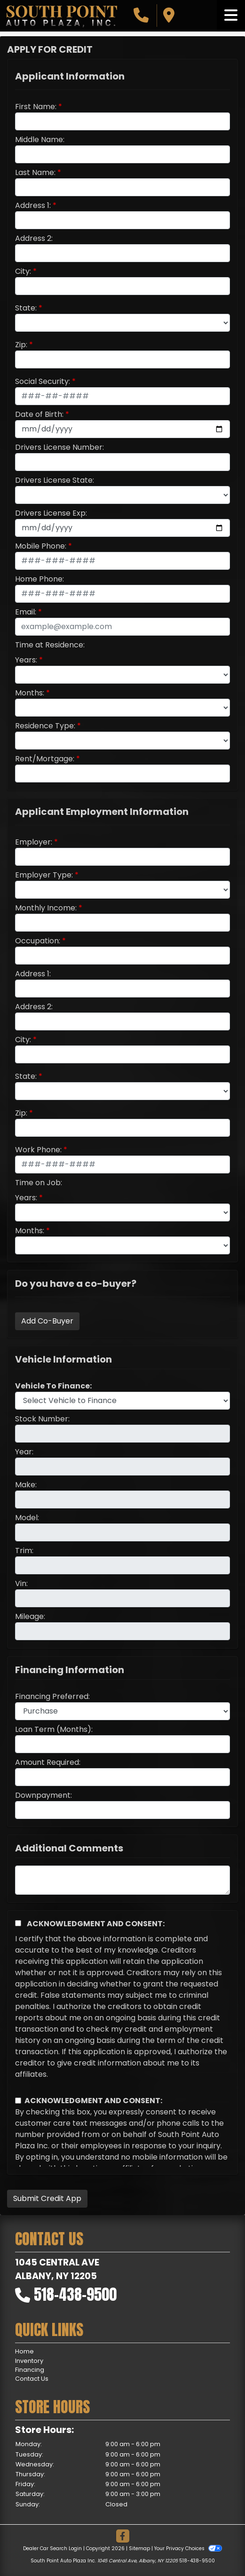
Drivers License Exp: (51, 513)
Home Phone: (39, 579)
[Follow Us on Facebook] (122, 2536)
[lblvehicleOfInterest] (122, 1401)
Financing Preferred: (52, 1696)
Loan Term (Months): (54, 1729)
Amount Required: (47, 1762)
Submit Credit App (47, 2198)
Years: (26, 659)
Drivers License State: (54, 480)
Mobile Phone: (40, 546)
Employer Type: (44, 874)
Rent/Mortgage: (44, 758)
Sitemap (139, 2548)
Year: (24, 1451)
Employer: (33, 842)
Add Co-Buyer (47, 1321)
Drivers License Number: (59, 447)
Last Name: (35, 172)
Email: (25, 611)
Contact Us (31, 2379)
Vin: (21, 1583)
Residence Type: (45, 725)
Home (24, 2351)
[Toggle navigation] (230, 15)
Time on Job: (38, 1182)
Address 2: (34, 238)
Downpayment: (43, 1795)
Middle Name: (39, 139)
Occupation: (37, 940)
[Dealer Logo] (61, 16)
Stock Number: (42, 1418)
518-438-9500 (75, 2294)
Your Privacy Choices (187, 2548)
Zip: (21, 344)
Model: (27, 1517)
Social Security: (42, 381)
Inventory (29, 2361)
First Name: (35, 106)
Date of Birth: (39, 414)
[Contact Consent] (18, 2100)
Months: (29, 692)
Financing (29, 2370)
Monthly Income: (46, 907)
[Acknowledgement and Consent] (18, 1923)
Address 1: (33, 205)
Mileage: (30, 1616)
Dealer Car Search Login (52, 2548)
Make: (26, 1484)
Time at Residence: (50, 644)
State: (26, 308)
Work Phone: (38, 1149)
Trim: (24, 1550)
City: (23, 271)
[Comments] (122, 1880)
